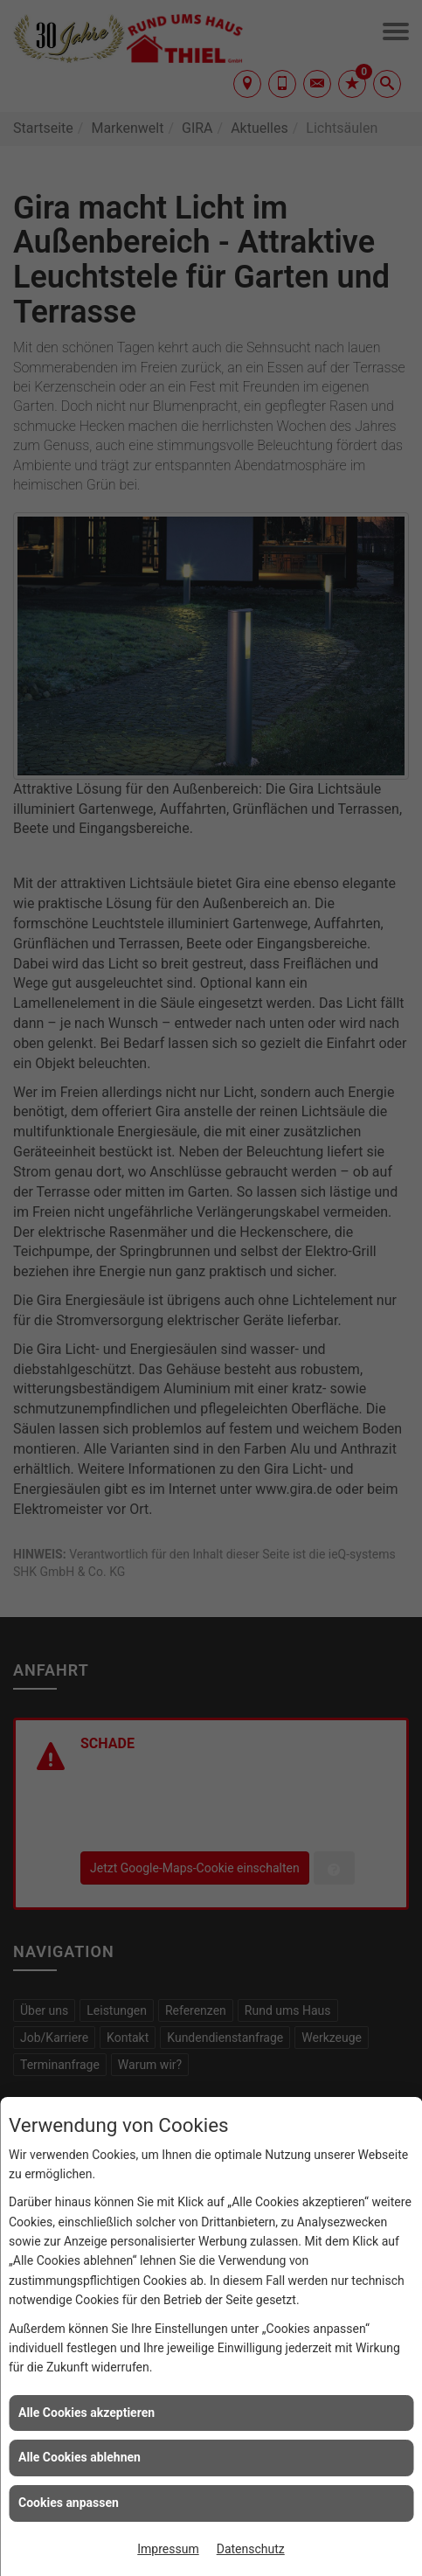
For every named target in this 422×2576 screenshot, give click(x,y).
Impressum (167, 2549)
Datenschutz (251, 2549)
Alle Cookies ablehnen (79, 2457)
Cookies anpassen (68, 2503)
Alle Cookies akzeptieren (86, 2413)
